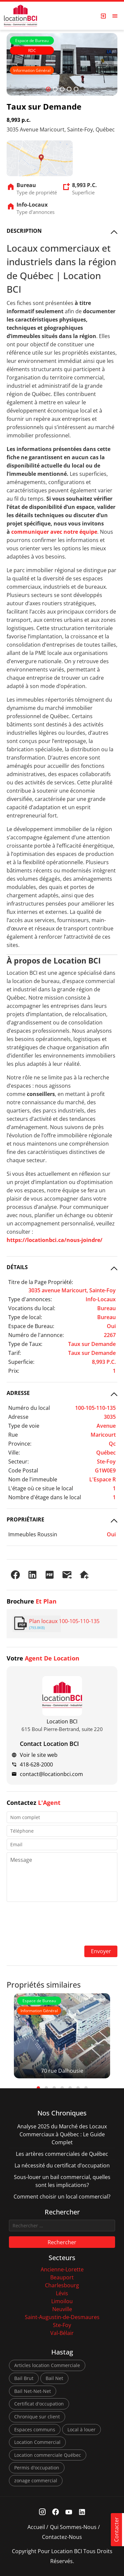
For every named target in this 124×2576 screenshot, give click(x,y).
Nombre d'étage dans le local (44, 1497)
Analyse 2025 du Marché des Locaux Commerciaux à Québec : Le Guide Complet (62, 2134)
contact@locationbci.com (51, 1774)
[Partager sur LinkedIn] (32, 1574)
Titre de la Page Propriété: (40, 1282)
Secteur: (18, 1461)
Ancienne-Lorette (62, 2269)
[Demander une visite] (84, 1574)
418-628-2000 (36, 1764)
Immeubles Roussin (32, 1534)
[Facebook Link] (55, 2512)
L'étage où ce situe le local (40, 1488)
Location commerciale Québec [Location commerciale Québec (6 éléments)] (47, 2455)
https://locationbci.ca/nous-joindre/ (55, 1240)
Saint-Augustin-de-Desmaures (62, 2317)
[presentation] (62, 1924)
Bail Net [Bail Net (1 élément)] (54, 2378)
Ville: (14, 1452)
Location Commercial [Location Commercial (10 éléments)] (37, 2442)
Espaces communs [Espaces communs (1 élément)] (34, 2429)
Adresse (18, 1416)
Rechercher (62, 2242)
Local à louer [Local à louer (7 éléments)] (81, 2429)
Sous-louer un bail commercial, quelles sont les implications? (62, 2181)
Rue (13, 1434)
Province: (19, 1443)
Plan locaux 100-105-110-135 (64, 1621)
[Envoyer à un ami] (67, 1574)
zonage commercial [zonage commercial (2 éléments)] (35, 2480)
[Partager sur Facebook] (15, 1574)
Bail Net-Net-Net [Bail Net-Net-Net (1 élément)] (32, 2391)
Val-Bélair (62, 2333)
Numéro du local (29, 1408)
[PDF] (49, 1574)
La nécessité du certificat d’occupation (62, 2165)
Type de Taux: (25, 1344)
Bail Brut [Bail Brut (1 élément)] (23, 2378)
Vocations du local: (31, 1308)
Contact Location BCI (49, 1744)
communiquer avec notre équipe (54, 531)
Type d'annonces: (30, 1299)
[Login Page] (103, 16)
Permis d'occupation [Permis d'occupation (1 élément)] (36, 2467)
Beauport (62, 2277)
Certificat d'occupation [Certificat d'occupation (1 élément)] (39, 2404)
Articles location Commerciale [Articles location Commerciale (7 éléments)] (47, 2365)
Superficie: (21, 1361)
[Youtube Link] (68, 2512)
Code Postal (23, 1470)
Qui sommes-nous (73, 2527)
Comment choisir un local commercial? (62, 2196)
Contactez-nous (62, 2537)
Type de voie (23, 1425)
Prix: (13, 1370)
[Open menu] (115, 16)
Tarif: (14, 1353)
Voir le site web (39, 1755)
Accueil (36, 2527)
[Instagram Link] (42, 2512)
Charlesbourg (62, 2285)
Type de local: (25, 1317)
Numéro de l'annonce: (36, 1335)
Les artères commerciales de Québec (62, 2153)
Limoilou (62, 2301)
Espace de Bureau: (31, 1326)
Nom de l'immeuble (32, 1479)
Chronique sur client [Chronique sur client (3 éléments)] (37, 2416)
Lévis (62, 2293)
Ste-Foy (62, 2325)
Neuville (62, 2309)
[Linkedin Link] (82, 2512)
